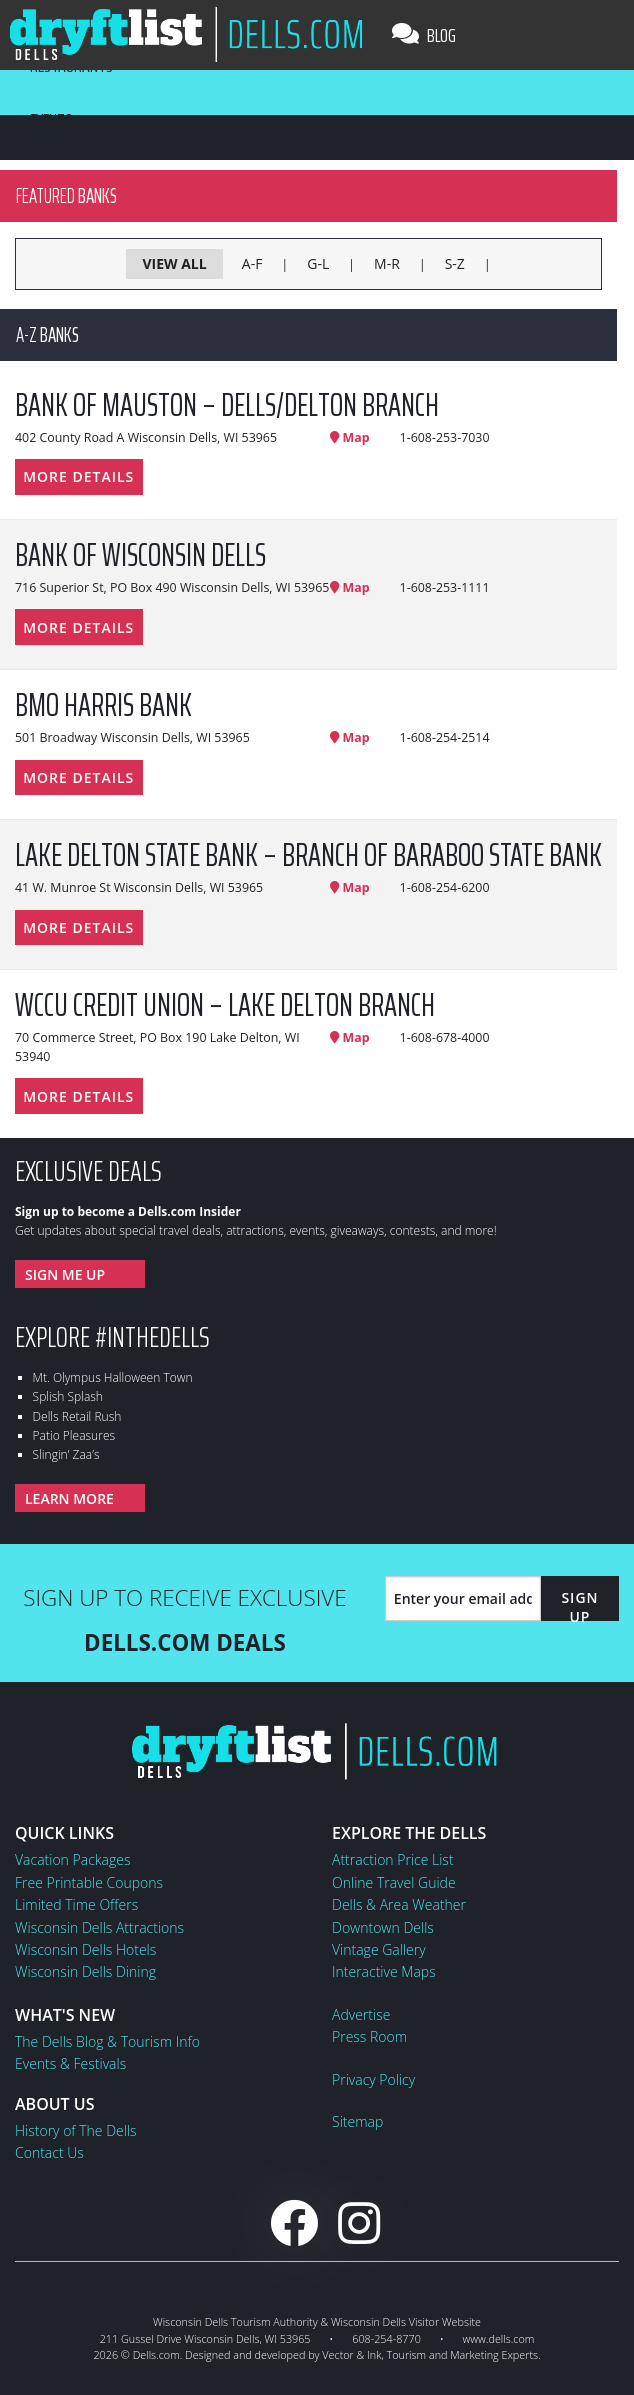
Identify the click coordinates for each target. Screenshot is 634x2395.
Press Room (369, 2036)
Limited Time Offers (76, 1904)
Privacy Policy (373, 2079)
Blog (424, 35)
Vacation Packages (72, 1859)
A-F (252, 263)
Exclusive (88, 1171)
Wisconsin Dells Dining (85, 1971)
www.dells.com (499, 2338)
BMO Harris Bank (103, 705)
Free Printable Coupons (89, 1882)
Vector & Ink (351, 2354)
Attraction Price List (393, 1859)
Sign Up (579, 1607)
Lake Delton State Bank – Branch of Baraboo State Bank (308, 855)
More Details (78, 476)
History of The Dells (76, 2130)
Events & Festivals (70, 2063)
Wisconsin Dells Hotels (85, 1949)
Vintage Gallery (379, 1949)
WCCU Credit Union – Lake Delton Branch (225, 1005)
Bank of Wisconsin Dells (140, 555)
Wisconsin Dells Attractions (99, 1927)
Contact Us (49, 2152)
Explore (112, 1337)
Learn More (69, 1498)
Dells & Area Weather (399, 1904)
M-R (387, 263)
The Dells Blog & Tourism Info (107, 2041)
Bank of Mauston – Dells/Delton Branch (227, 405)
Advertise (361, 2014)
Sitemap (357, 2121)
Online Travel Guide (394, 1882)
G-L (318, 263)
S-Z (455, 263)
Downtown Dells (383, 1927)
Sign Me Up (65, 1274)
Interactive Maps (384, 1971)
